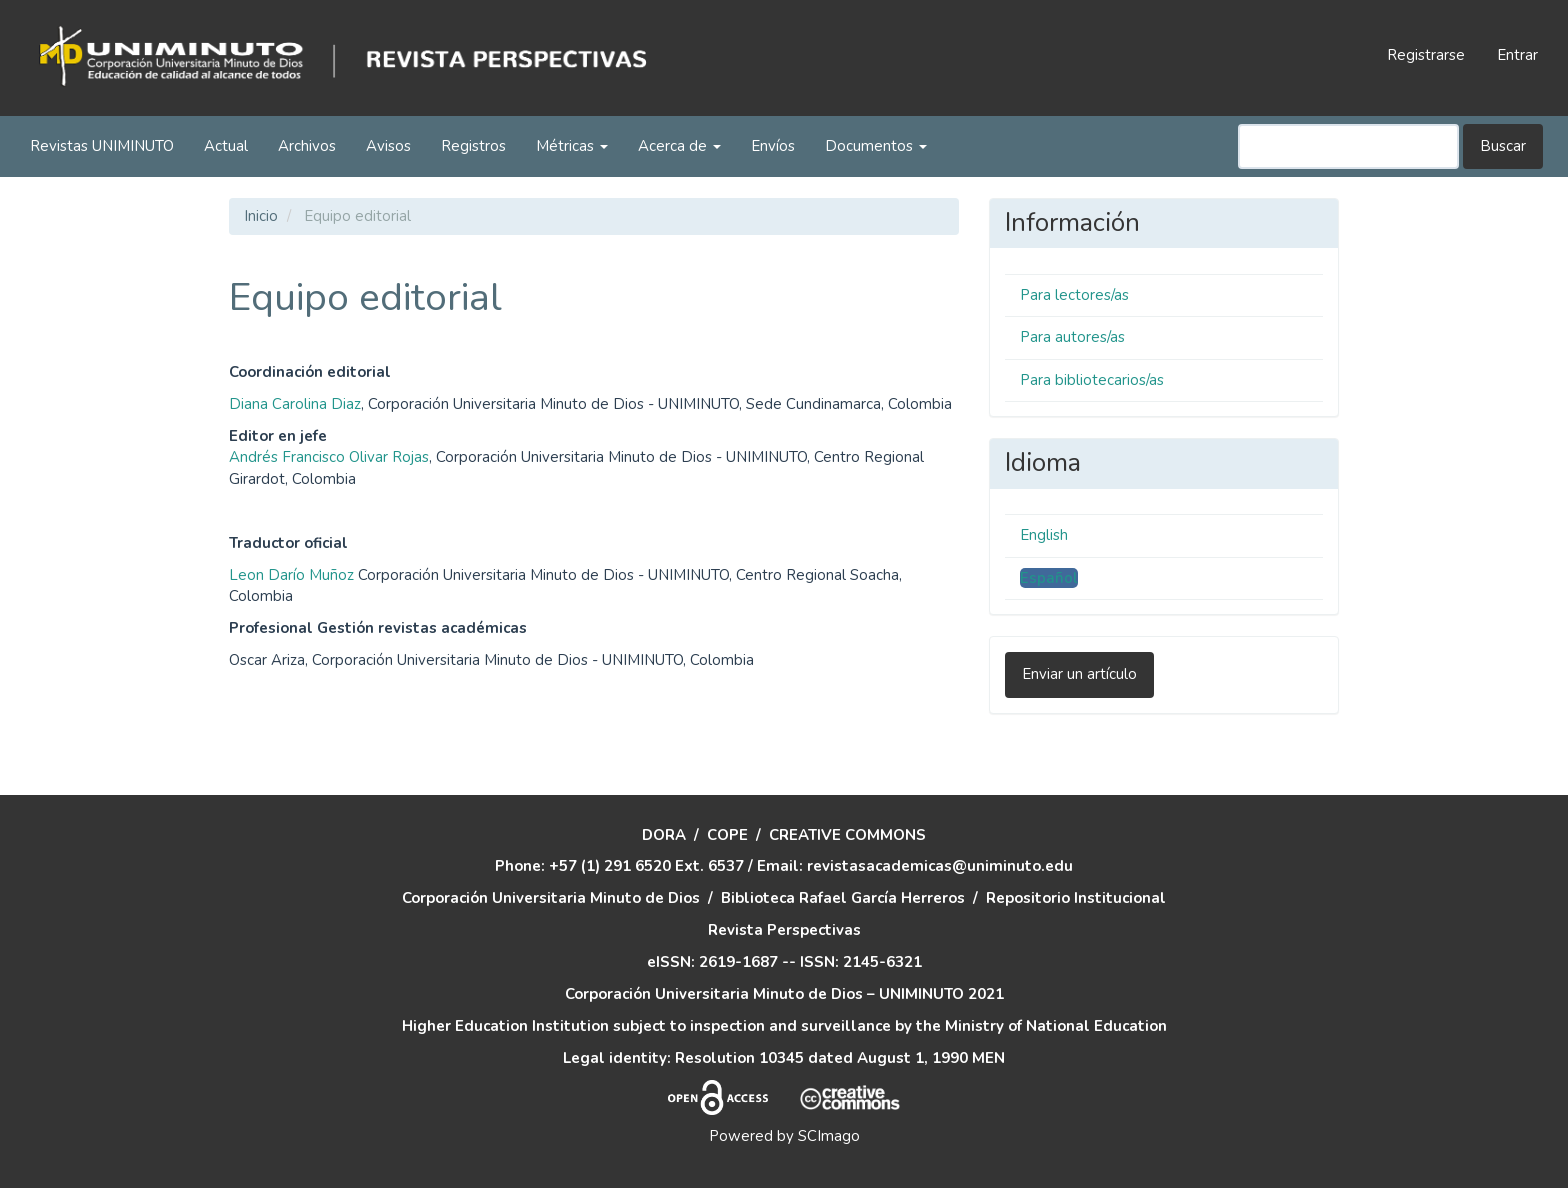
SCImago (829, 1136)
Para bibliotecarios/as (1092, 380)
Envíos (773, 146)
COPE (727, 835)
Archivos (307, 146)
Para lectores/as (1074, 295)
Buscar (1503, 146)
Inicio (261, 216)
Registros (473, 146)
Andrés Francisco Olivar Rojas (329, 457)
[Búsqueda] (1348, 146)
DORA (664, 835)
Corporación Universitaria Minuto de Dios (551, 898)
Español (1049, 578)
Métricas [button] (572, 146)
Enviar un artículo (1079, 674)
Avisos (388, 146)
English (1044, 535)
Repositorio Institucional (1076, 898)
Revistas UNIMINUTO (102, 146)
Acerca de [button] (679, 146)
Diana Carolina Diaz (295, 404)
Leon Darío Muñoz (291, 575)
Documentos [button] (876, 146)
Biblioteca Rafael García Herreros (843, 898)
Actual (226, 146)
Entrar (1517, 55)
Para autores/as (1072, 337)
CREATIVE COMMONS (847, 835)
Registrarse (1426, 55)
